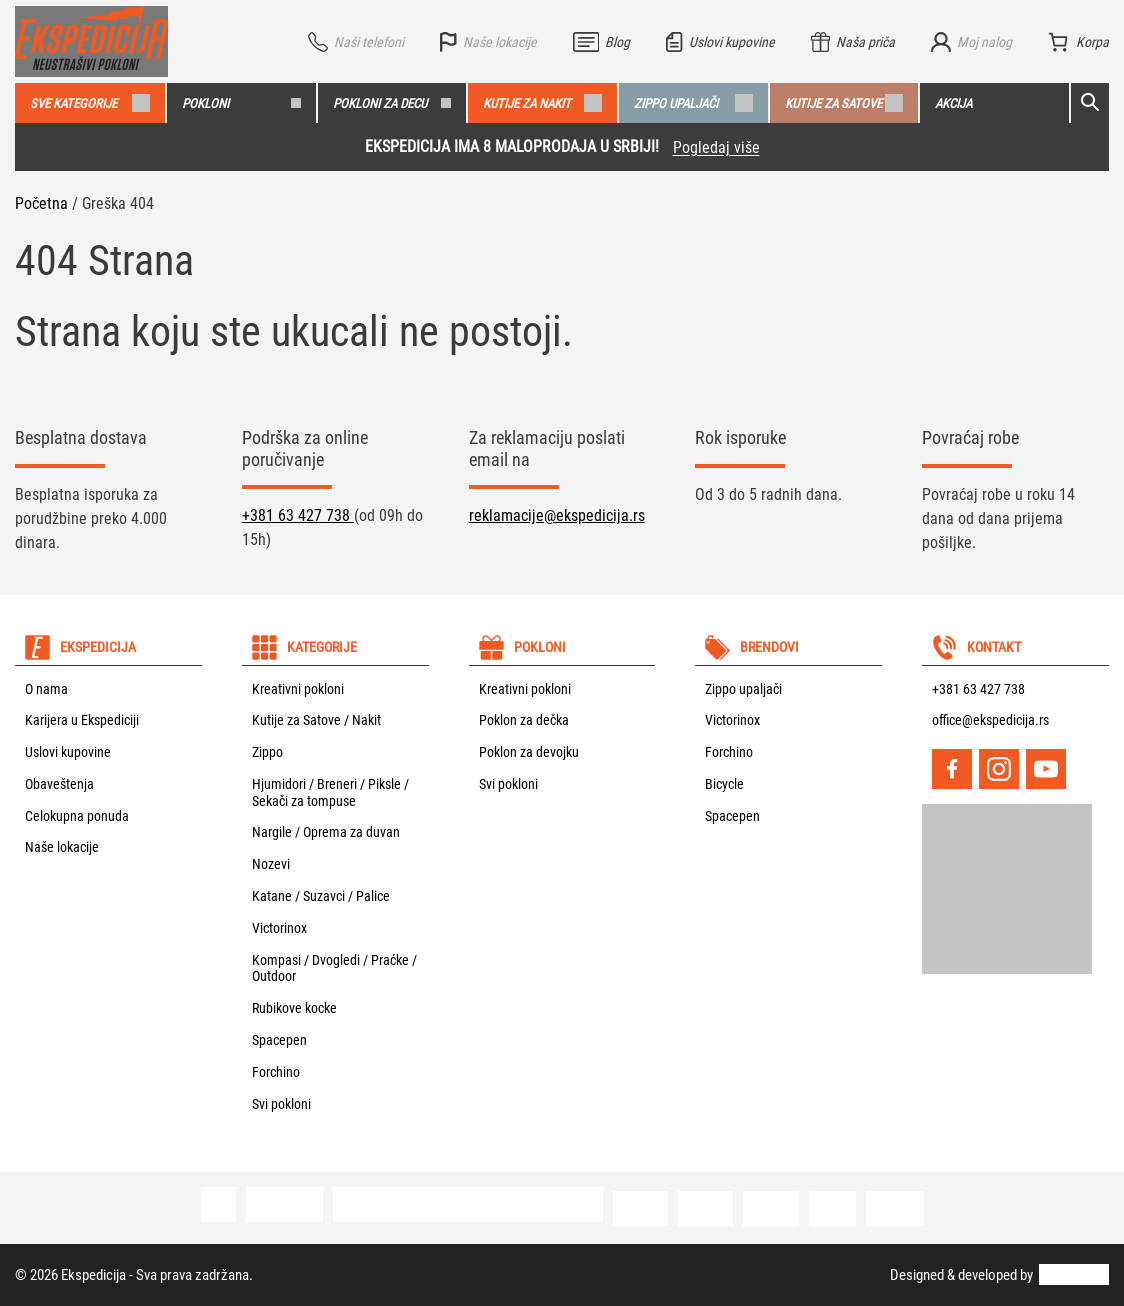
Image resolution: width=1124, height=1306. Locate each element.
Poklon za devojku (529, 752)
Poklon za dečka (524, 720)
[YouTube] (1046, 769)
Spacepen (279, 1040)
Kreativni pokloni (298, 689)
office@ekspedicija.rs (990, 720)
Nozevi (271, 864)
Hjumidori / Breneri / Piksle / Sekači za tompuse (330, 792)
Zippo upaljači (693, 103)
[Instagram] (999, 769)
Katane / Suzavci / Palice (321, 896)
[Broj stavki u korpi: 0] (1078, 42)
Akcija (953, 103)
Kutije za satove (844, 103)
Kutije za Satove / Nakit (316, 720)
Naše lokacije (62, 847)
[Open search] (1090, 103)
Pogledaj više (716, 147)
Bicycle (724, 784)
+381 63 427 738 (298, 515)
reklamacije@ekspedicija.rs (557, 515)
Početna (41, 203)
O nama (46, 689)
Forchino (276, 1072)
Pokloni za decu (392, 103)
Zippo (267, 752)
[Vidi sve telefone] (356, 42)
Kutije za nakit (542, 103)
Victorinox (279, 928)
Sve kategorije (90, 103)
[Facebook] (952, 769)
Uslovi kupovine (68, 752)
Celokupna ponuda (77, 816)
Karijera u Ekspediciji (82, 720)
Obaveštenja (59, 784)
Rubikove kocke (294, 1008)
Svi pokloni (281, 1104)
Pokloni (241, 103)
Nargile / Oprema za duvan (326, 832)
